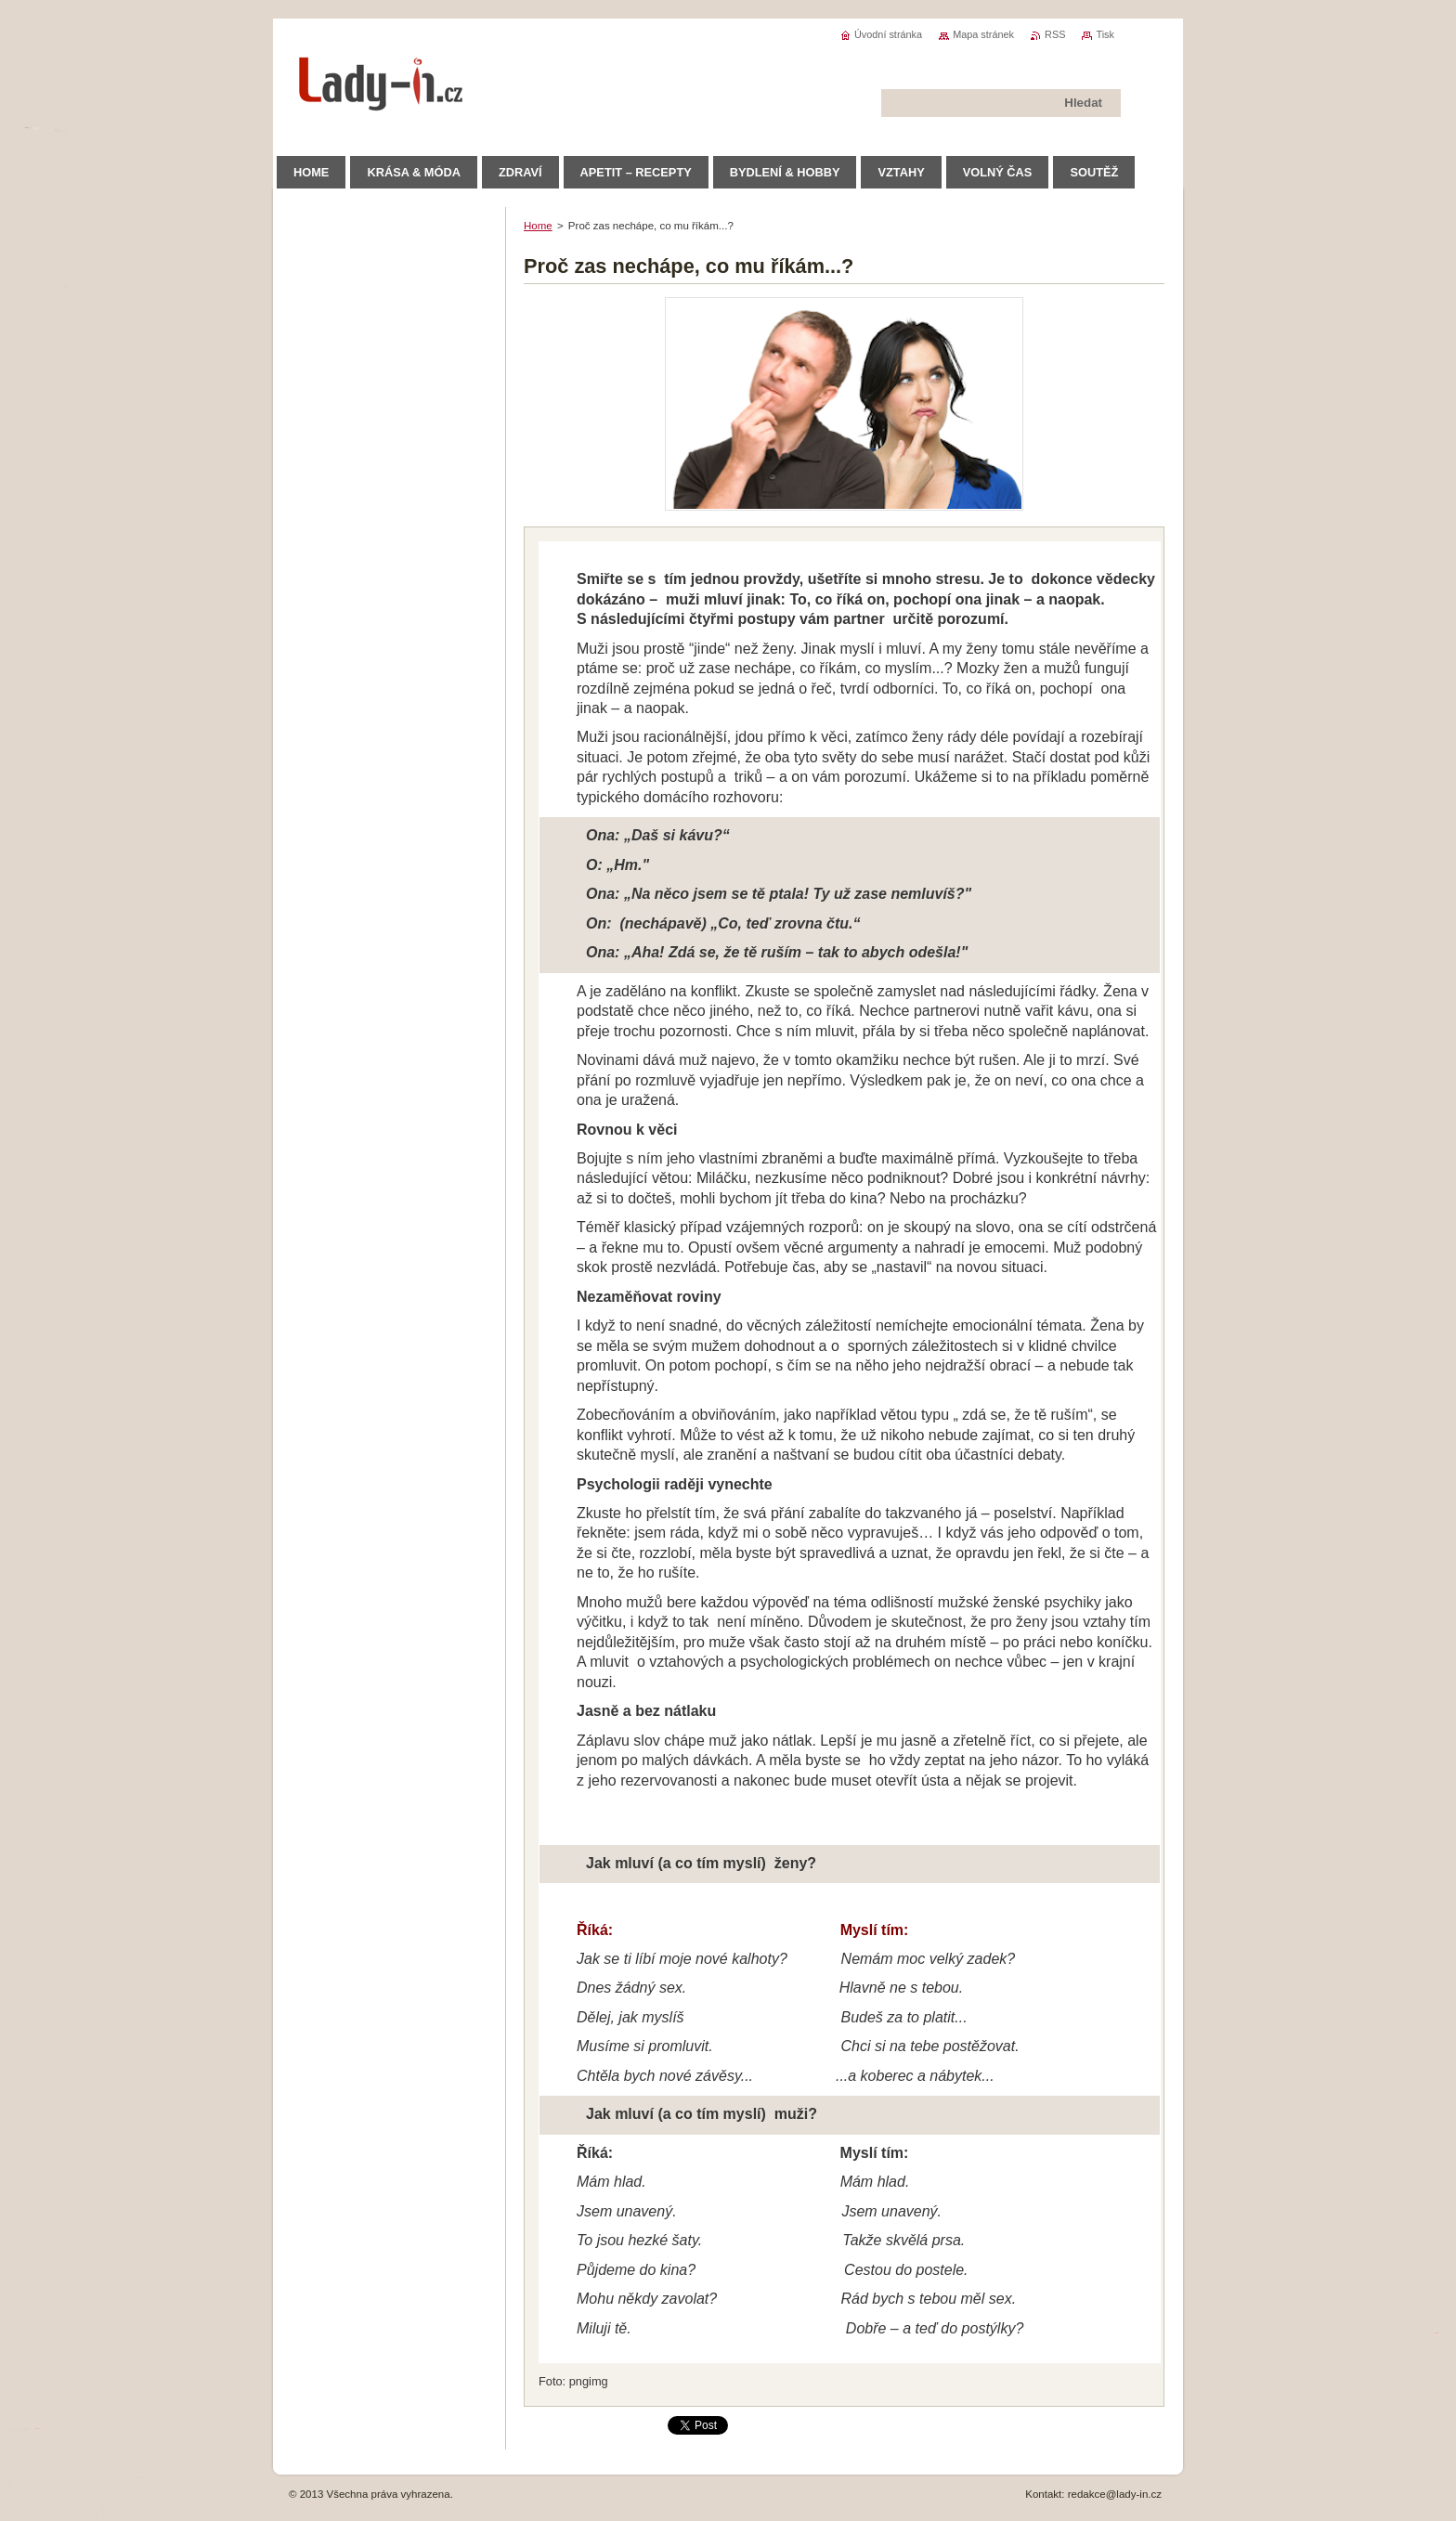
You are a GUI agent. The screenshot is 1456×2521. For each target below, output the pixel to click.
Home (538, 225)
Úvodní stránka (888, 34)
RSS (1055, 34)
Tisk (1105, 34)
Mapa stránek (983, 34)
